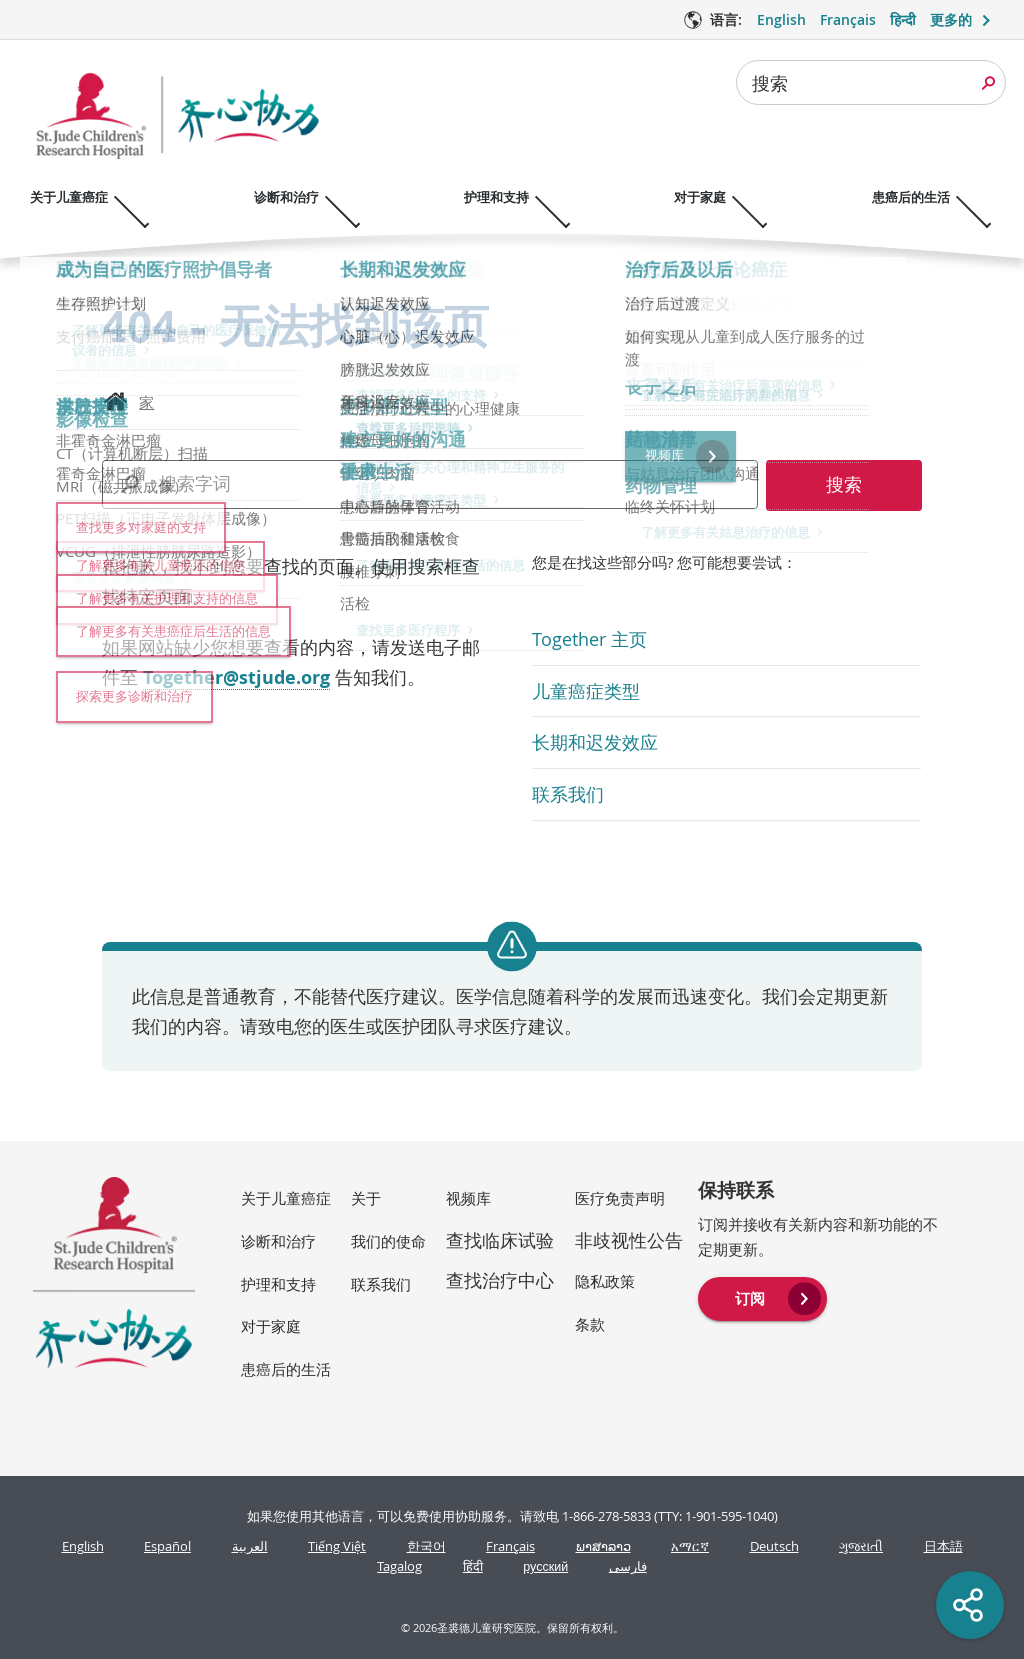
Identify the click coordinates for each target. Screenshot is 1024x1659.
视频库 (468, 1198)
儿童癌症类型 (586, 691)
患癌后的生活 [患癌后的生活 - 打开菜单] (949, 197)
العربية (250, 1546)
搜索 (770, 83)
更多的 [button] (951, 19)
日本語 (943, 1546)
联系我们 (568, 794)
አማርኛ (690, 1546)
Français (510, 1546)
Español (167, 1546)
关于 (366, 1198)
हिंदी (473, 1566)
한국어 (426, 1546)
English (83, 1546)
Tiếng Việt (337, 1546)
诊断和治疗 (278, 1241)
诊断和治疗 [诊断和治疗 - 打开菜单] (295, 197)
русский (545, 1566)
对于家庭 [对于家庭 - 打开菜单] (729, 197)
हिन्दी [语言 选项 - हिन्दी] (903, 19)
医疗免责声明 (620, 1198)
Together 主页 (589, 639)
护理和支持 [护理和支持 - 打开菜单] (515, 197)
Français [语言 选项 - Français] (848, 19)
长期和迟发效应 (595, 742)
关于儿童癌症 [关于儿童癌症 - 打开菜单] (69, 197)
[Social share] (970, 1605)
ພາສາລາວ (603, 1546)
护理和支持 (278, 1284)
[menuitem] (762, 1297)
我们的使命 (388, 1241)
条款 (590, 1324)
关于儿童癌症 (286, 1198)
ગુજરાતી (861, 1546)
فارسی (628, 1566)
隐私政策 (605, 1281)
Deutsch (774, 1546)
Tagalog (399, 1566)
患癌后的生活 (286, 1369)
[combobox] (871, 82)
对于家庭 (271, 1326)
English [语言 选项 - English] (781, 19)
